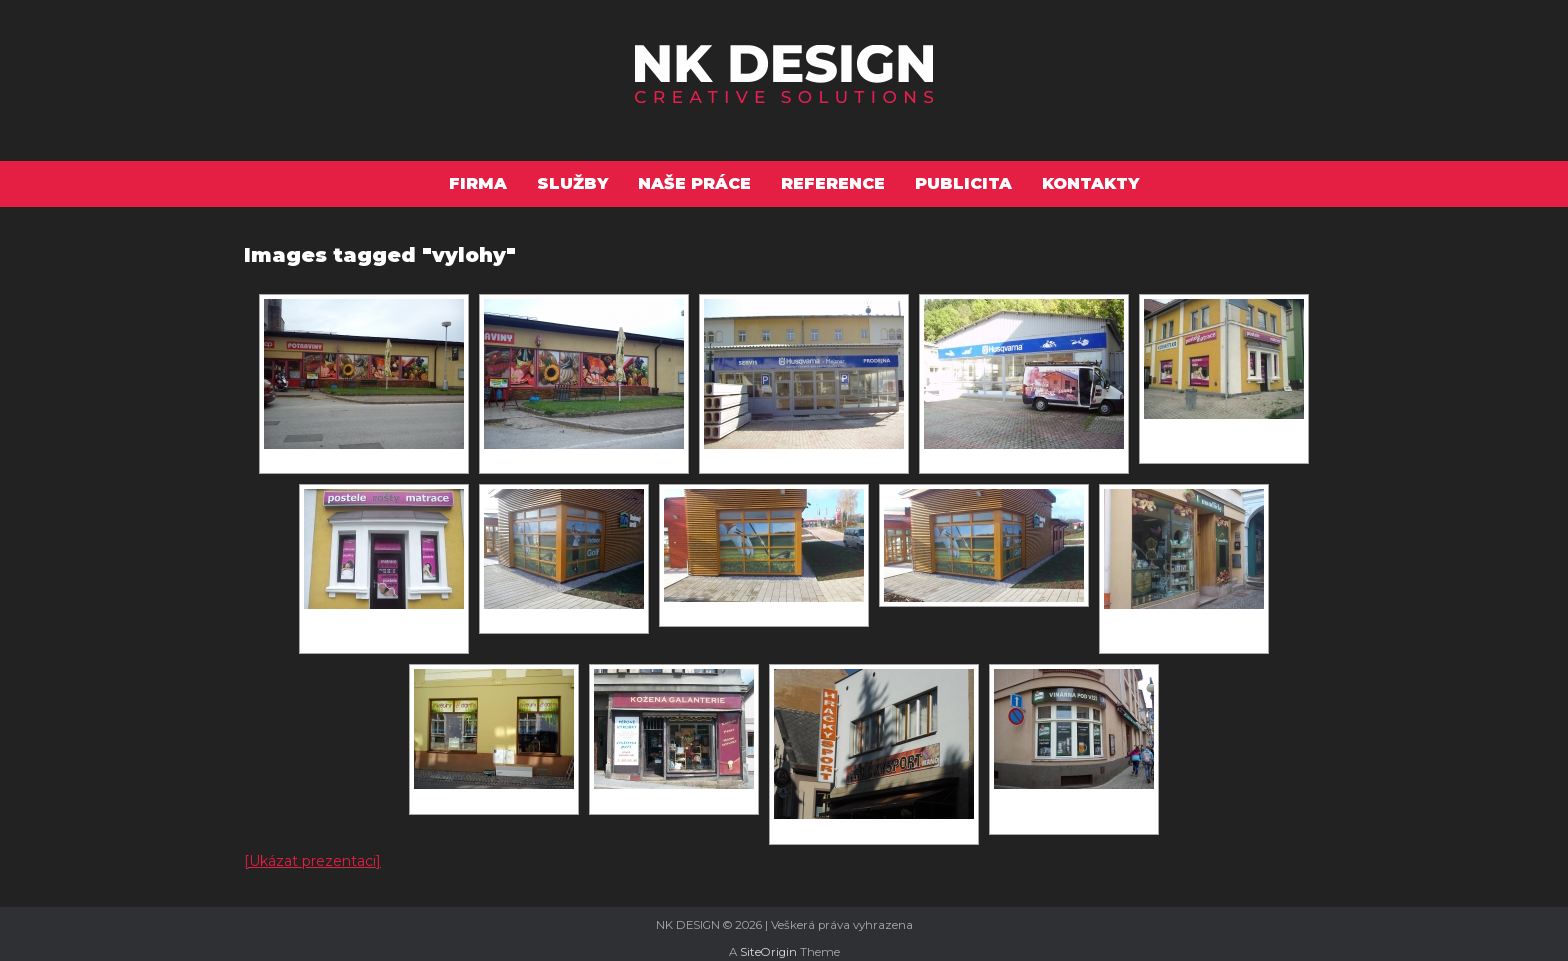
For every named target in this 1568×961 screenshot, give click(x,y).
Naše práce (694, 183)
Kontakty (1090, 183)
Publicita (963, 183)
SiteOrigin (768, 952)
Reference (833, 183)
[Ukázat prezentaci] (312, 861)
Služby (572, 183)
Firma (478, 183)
